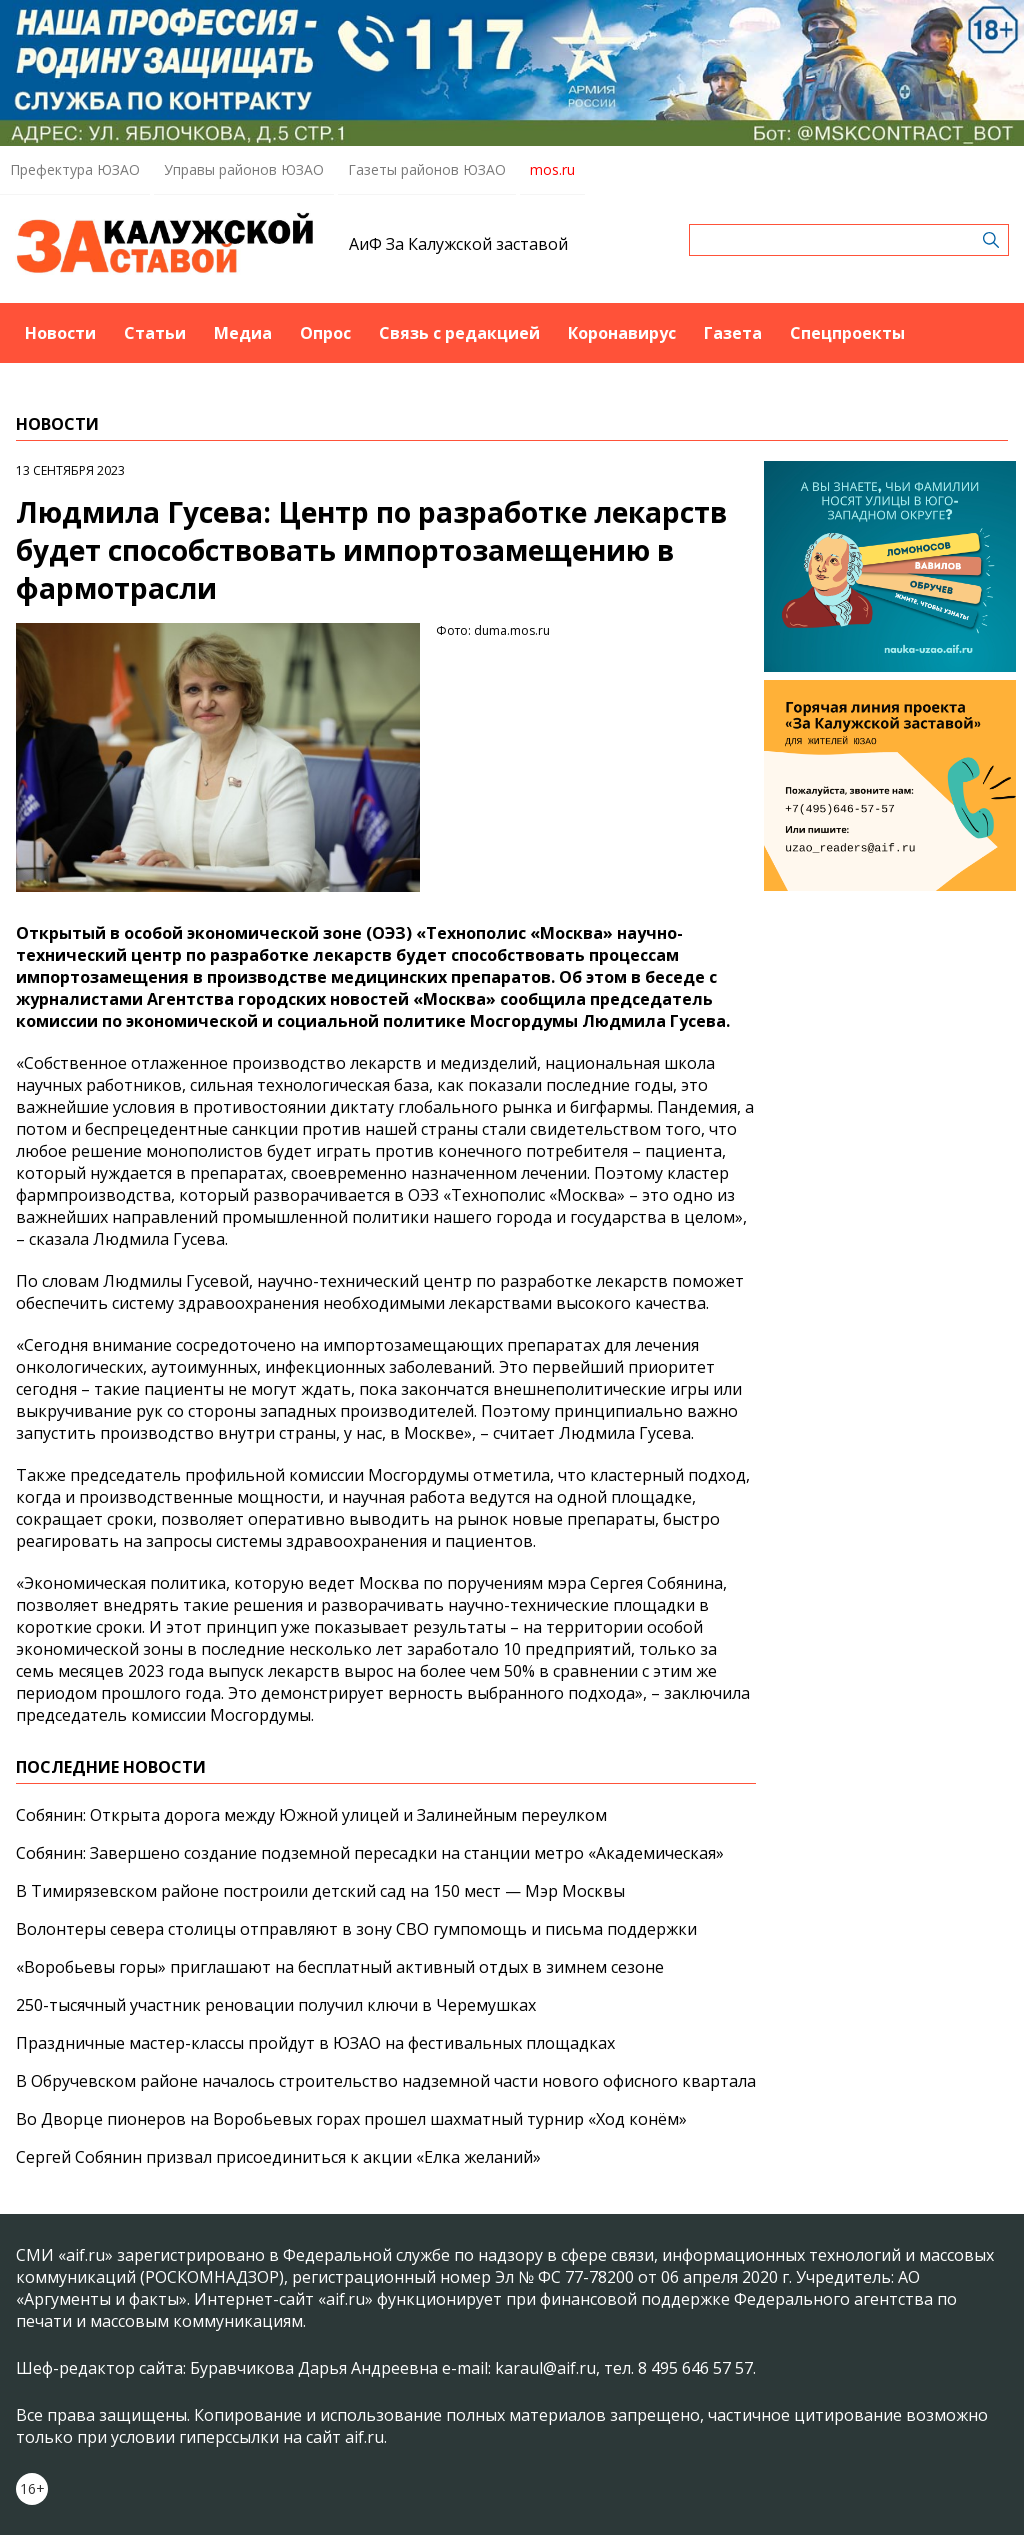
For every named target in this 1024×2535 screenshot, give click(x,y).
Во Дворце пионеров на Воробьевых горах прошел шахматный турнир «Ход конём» (351, 2119)
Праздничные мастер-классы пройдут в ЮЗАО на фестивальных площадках (315, 2043)
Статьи (155, 333)
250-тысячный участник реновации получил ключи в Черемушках (276, 2005)
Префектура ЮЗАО (75, 169)
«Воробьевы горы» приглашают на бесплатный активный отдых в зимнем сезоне (340, 1967)
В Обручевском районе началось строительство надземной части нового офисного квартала (386, 2081)
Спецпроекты (847, 333)
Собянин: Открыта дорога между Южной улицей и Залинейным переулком (311, 1815)
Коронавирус (622, 333)
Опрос (325, 333)
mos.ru (552, 169)
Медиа (243, 333)
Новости (60, 333)
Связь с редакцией (459, 333)
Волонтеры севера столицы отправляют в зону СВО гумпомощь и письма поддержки (356, 1929)
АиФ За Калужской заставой (458, 244)
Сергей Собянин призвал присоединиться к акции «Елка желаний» (278, 2157)
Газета (733, 333)
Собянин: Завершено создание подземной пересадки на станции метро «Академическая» (370, 1853)
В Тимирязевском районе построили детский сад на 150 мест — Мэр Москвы (320, 1891)
